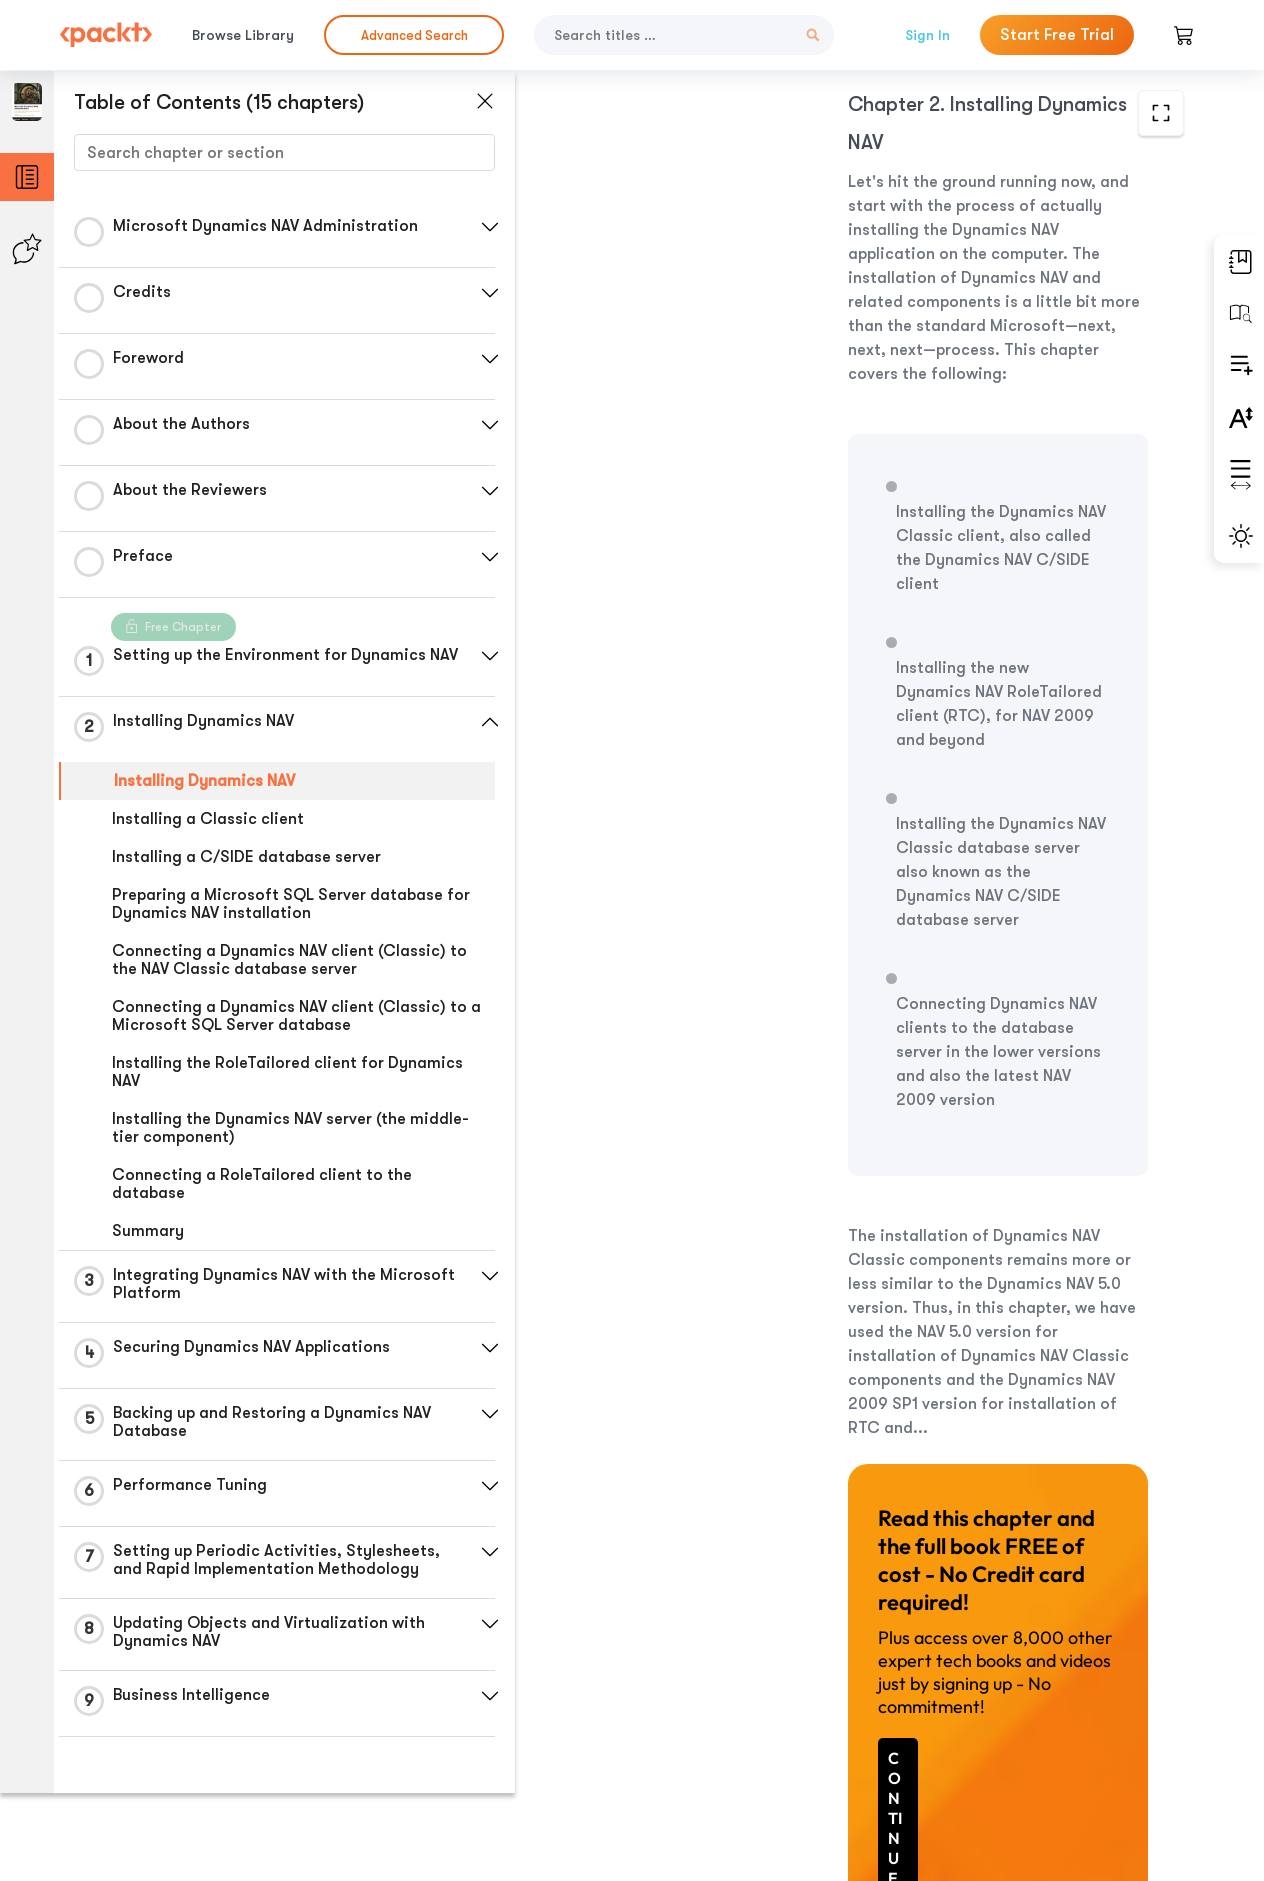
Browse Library (243, 35)
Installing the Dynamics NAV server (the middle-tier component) (290, 1134)
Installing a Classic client (208, 825)
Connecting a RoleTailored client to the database (262, 1190)
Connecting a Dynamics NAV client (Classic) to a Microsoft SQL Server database (289, 1022)
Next (1064, 1732)
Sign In (927, 35)
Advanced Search (414, 35)
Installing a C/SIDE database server (246, 863)
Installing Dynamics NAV (204, 787)
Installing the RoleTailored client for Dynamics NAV (287, 1078)
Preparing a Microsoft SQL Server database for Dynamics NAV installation (291, 910)
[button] (475, 227)
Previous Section (653, 1731)
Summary (148, 1237)
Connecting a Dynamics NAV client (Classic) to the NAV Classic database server (289, 966)
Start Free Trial (1057, 35)
